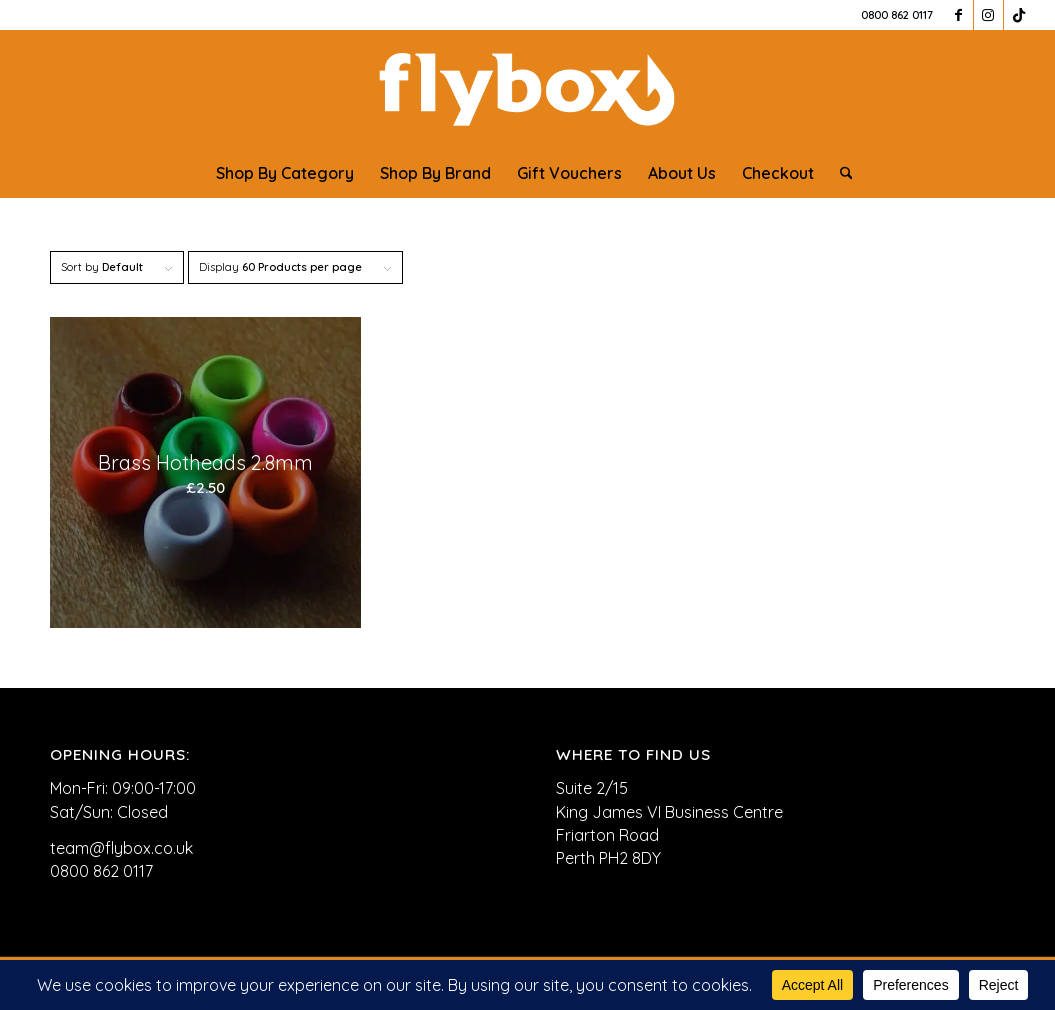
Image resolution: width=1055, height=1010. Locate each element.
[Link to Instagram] (988, 15)
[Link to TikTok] (1019, 15)
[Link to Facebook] (958, 15)
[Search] (840, 173)
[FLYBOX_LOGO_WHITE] (527, 89)
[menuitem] (285, 173)
